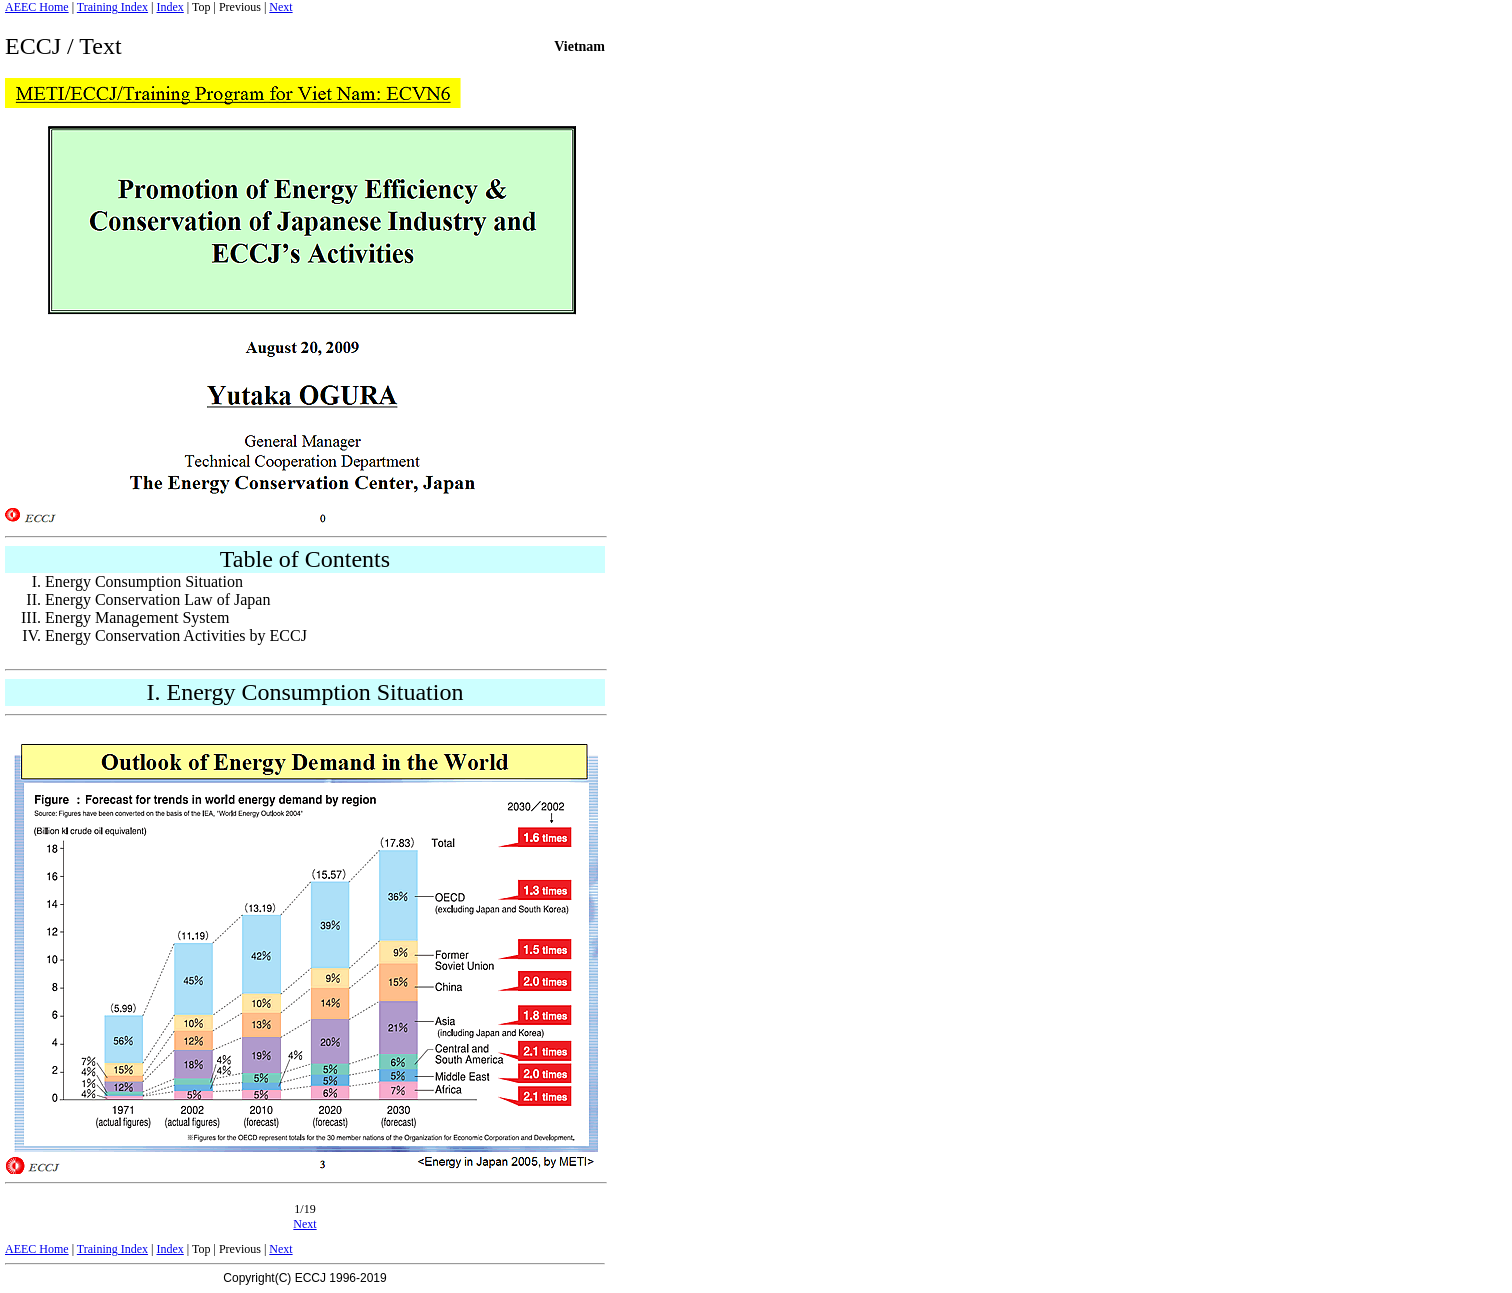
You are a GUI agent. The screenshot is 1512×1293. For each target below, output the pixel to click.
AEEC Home (37, 7)
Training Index (112, 7)
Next (280, 7)
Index (169, 7)
